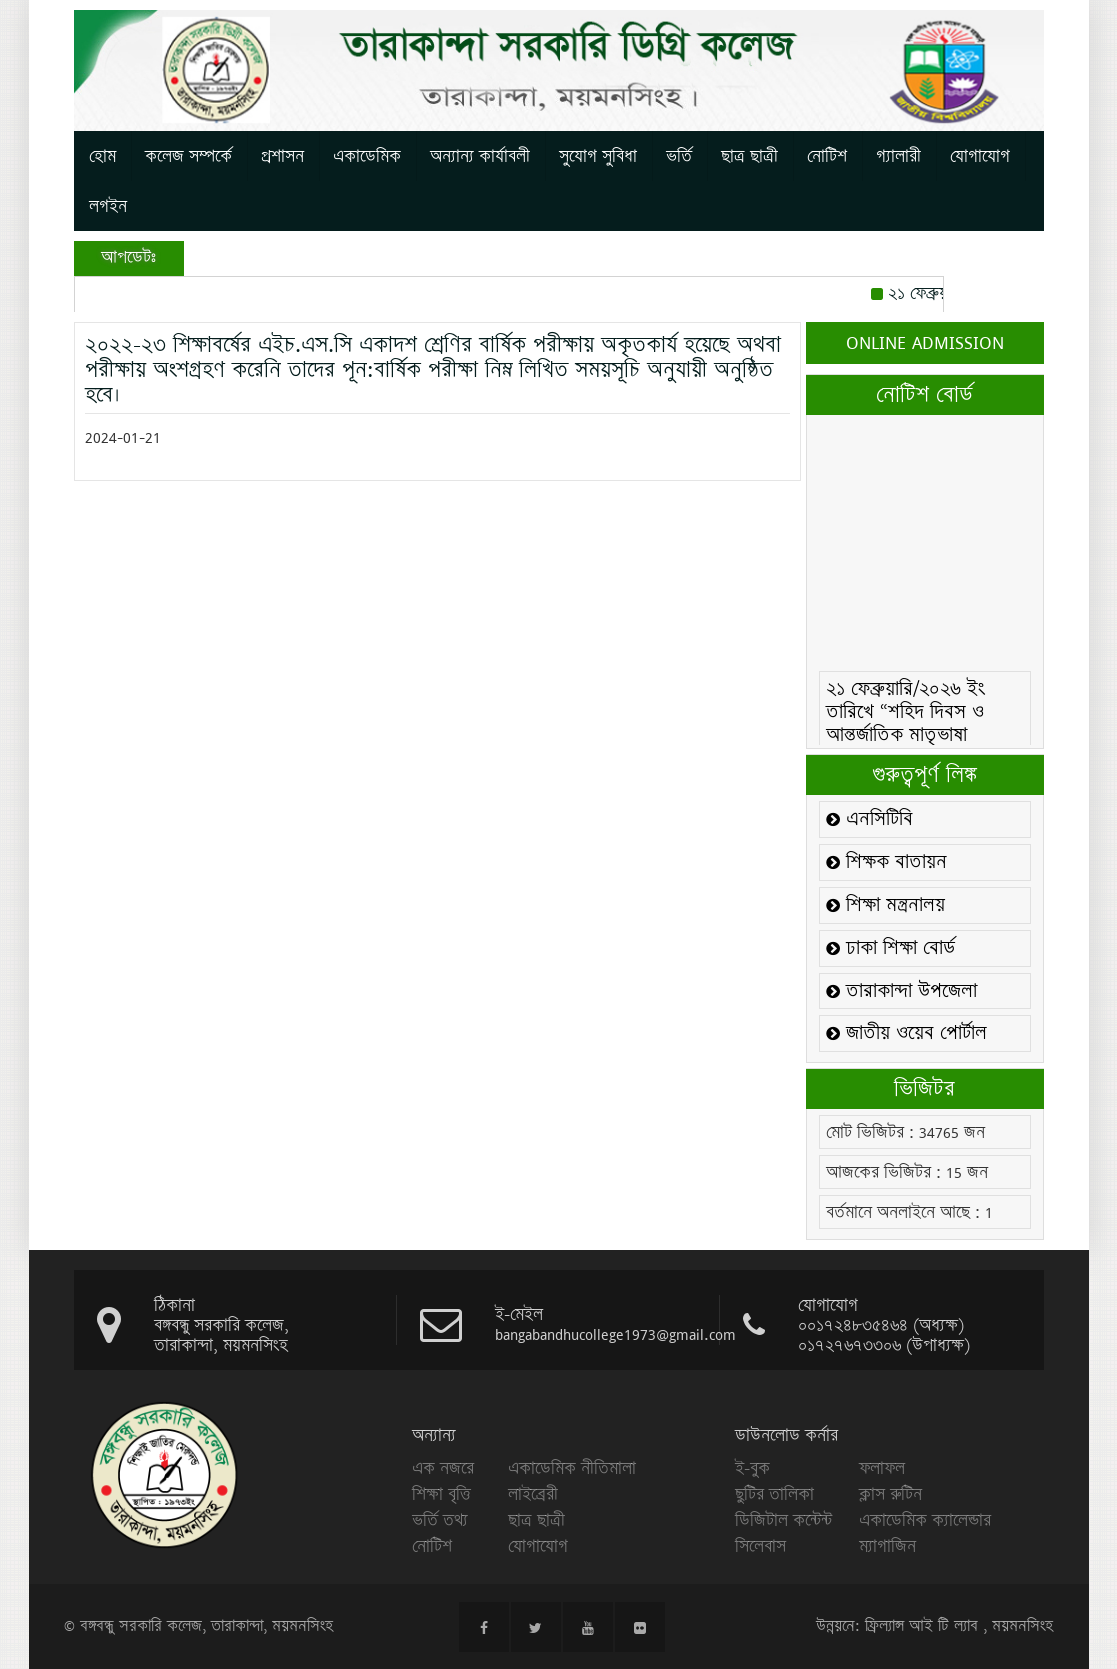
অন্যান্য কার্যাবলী (480, 156)
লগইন (108, 206)
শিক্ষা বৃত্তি (441, 1494)
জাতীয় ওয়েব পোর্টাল (906, 1033)
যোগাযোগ (980, 156)
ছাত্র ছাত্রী (749, 156)
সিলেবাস (760, 1546)
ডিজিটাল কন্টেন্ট (783, 1520)
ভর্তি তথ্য (440, 1520)
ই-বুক (752, 1468)
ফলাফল (882, 1468)
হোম (102, 156)
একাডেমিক (367, 156)
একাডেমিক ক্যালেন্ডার (925, 1520)
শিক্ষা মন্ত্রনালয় (885, 905)
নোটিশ (827, 156)
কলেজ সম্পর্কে (188, 156)
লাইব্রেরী (533, 1494)
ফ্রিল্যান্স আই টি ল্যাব (921, 1626)
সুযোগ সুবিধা (598, 156)
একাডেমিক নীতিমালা (572, 1468)
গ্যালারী (898, 156)
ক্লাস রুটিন (890, 1494)
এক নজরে (443, 1468)
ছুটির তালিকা (774, 1494)
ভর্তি (679, 156)
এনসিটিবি (869, 819)
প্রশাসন (282, 156)
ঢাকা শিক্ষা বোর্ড (890, 948)
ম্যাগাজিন (887, 1546)
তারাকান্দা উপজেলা (901, 991)
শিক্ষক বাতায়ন (886, 862)
